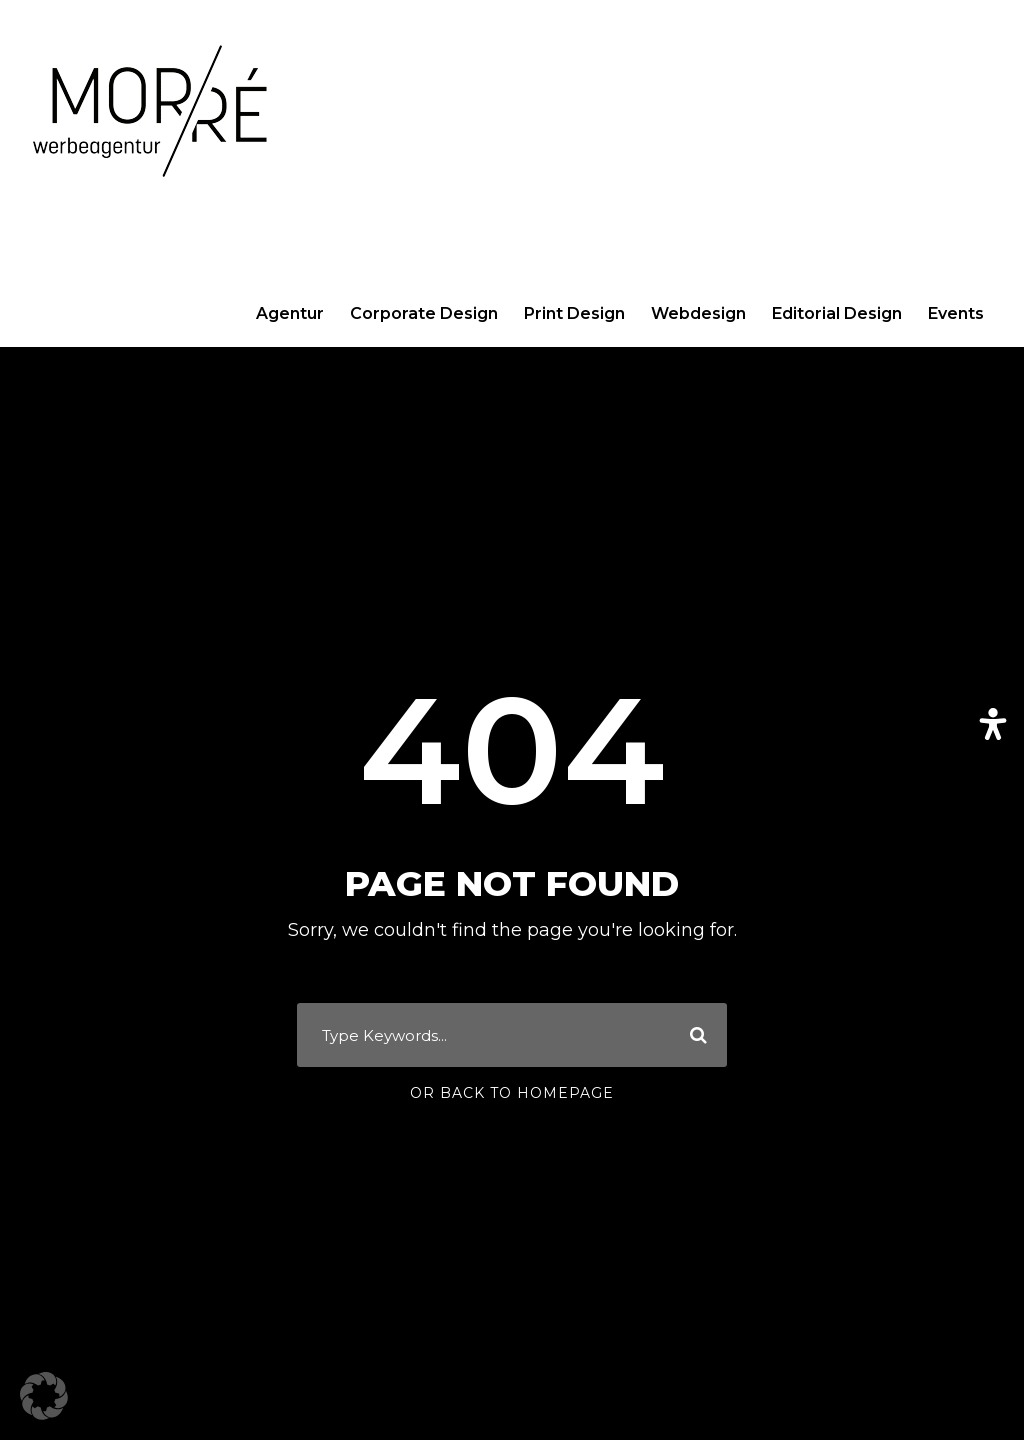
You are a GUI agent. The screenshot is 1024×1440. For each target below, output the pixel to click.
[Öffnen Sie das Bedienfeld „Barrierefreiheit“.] (993, 724)
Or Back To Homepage (512, 1093)
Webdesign (698, 313)
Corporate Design (424, 313)
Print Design (574, 313)
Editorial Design (837, 313)
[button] (44, 1396)
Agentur (290, 313)
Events (956, 313)
